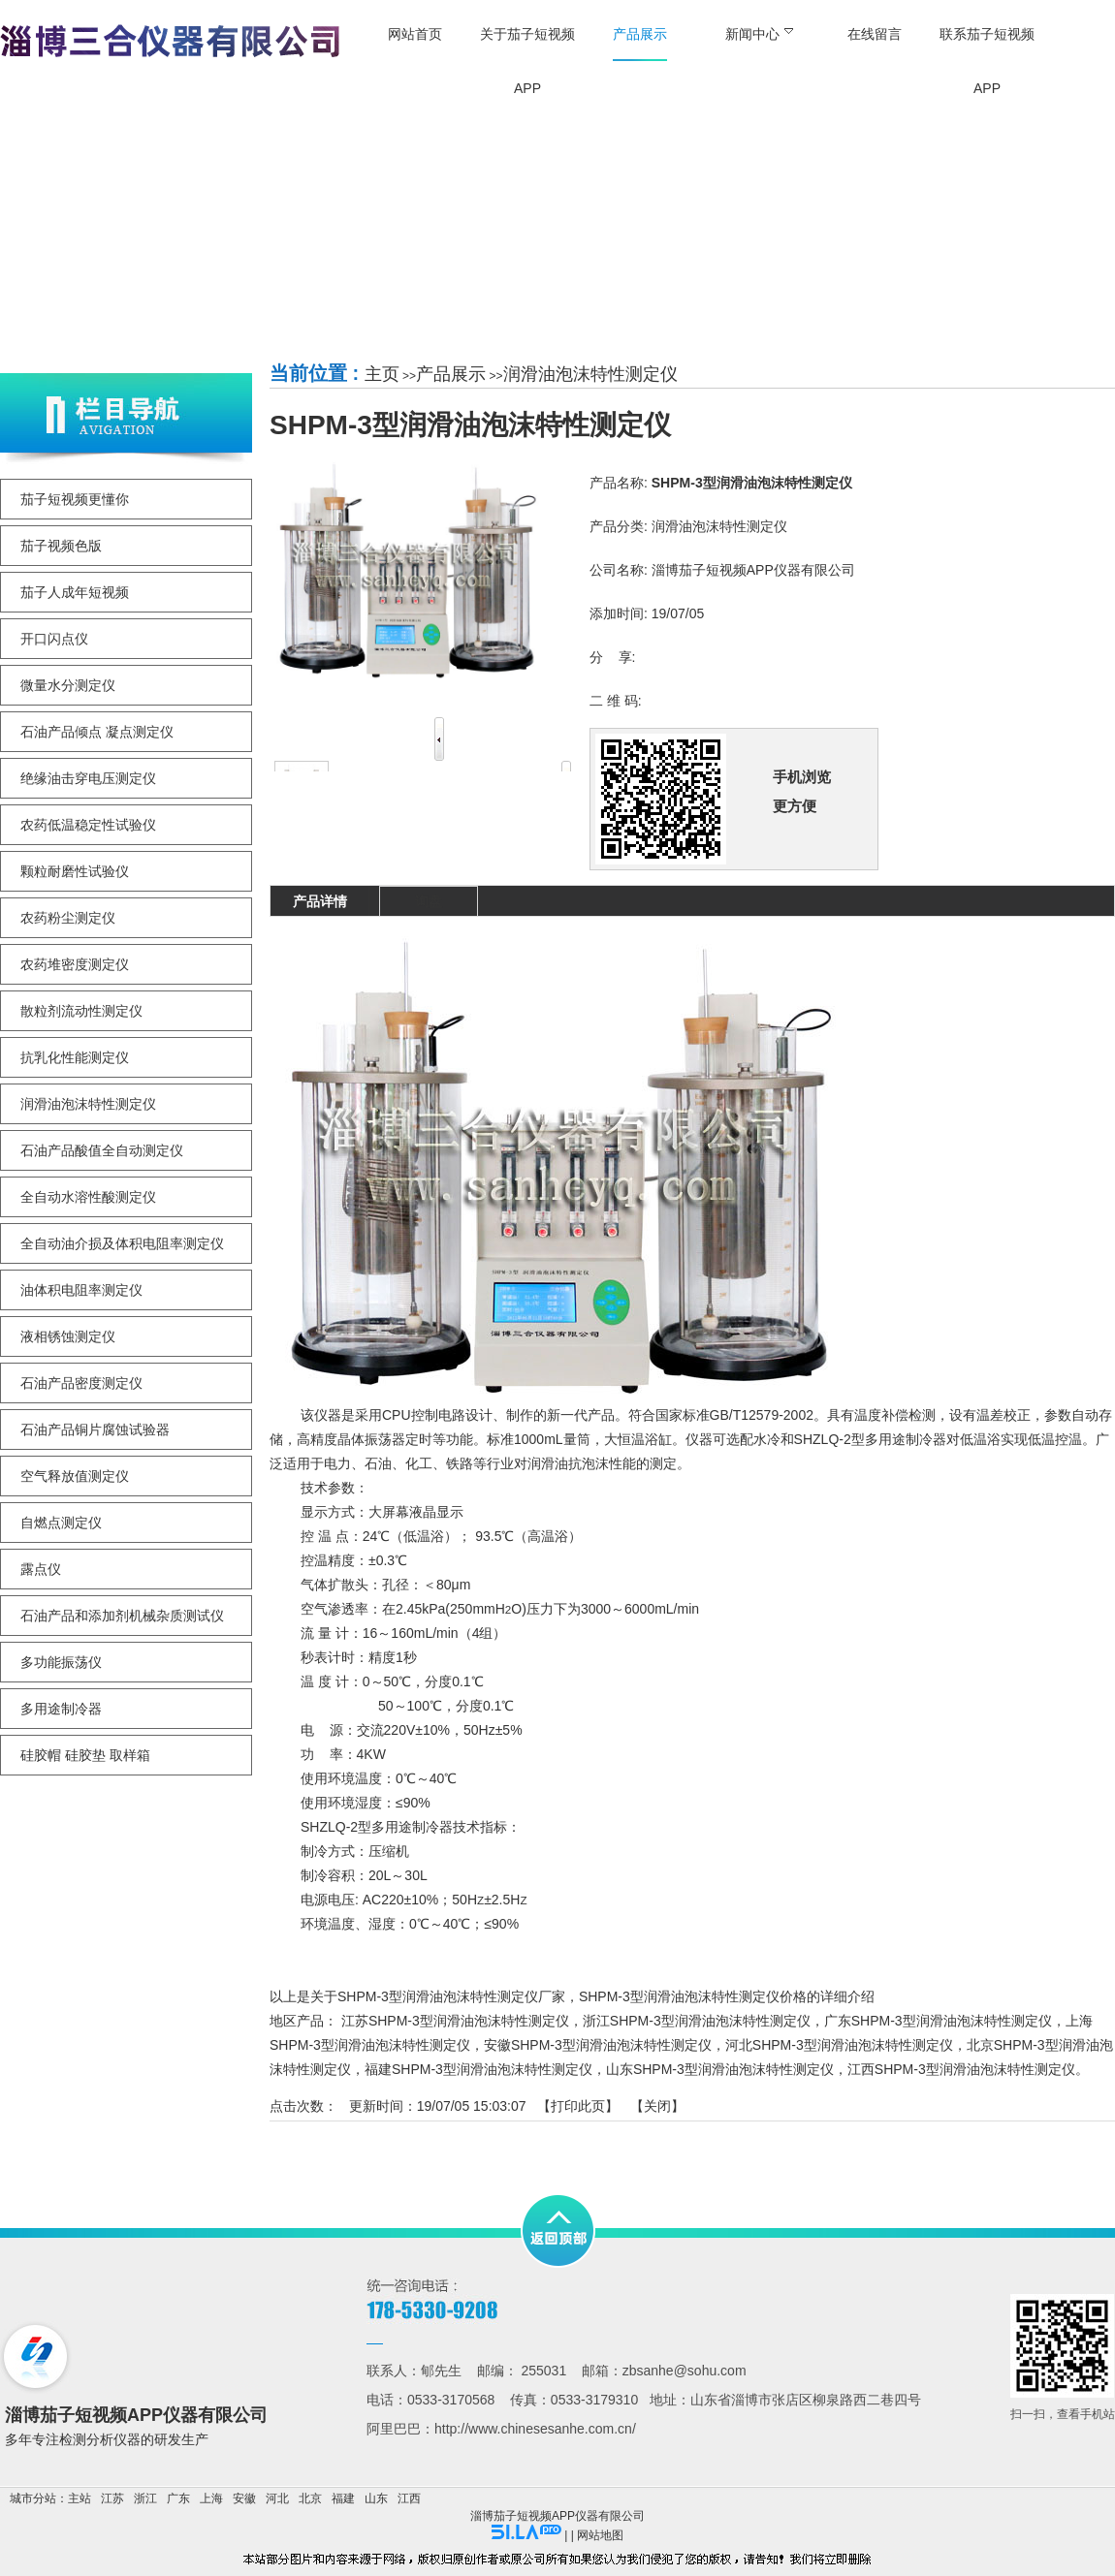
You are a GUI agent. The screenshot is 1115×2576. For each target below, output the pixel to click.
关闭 (657, 2106)
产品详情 (320, 901)
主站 (79, 2498)
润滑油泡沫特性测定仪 (590, 374)
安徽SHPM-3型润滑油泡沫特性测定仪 (598, 2045)
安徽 (244, 2498)
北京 (310, 2498)
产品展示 (451, 374)
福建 (343, 2498)
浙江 (145, 2498)
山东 (376, 2498)
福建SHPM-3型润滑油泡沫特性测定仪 (478, 2069)
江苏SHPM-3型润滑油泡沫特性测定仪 (455, 2020)
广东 (178, 2498)
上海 (211, 2498)
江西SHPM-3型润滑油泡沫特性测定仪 (961, 2069)
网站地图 (600, 2535)
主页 (382, 374)
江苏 (112, 2498)
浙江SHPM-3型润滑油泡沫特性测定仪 (697, 2020)
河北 (277, 2498)
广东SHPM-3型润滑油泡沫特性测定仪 (938, 2020)
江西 (409, 2498)
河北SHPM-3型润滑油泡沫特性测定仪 (839, 2045)
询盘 (428, 901)
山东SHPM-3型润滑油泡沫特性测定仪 (720, 2069)
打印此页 (578, 2106)
